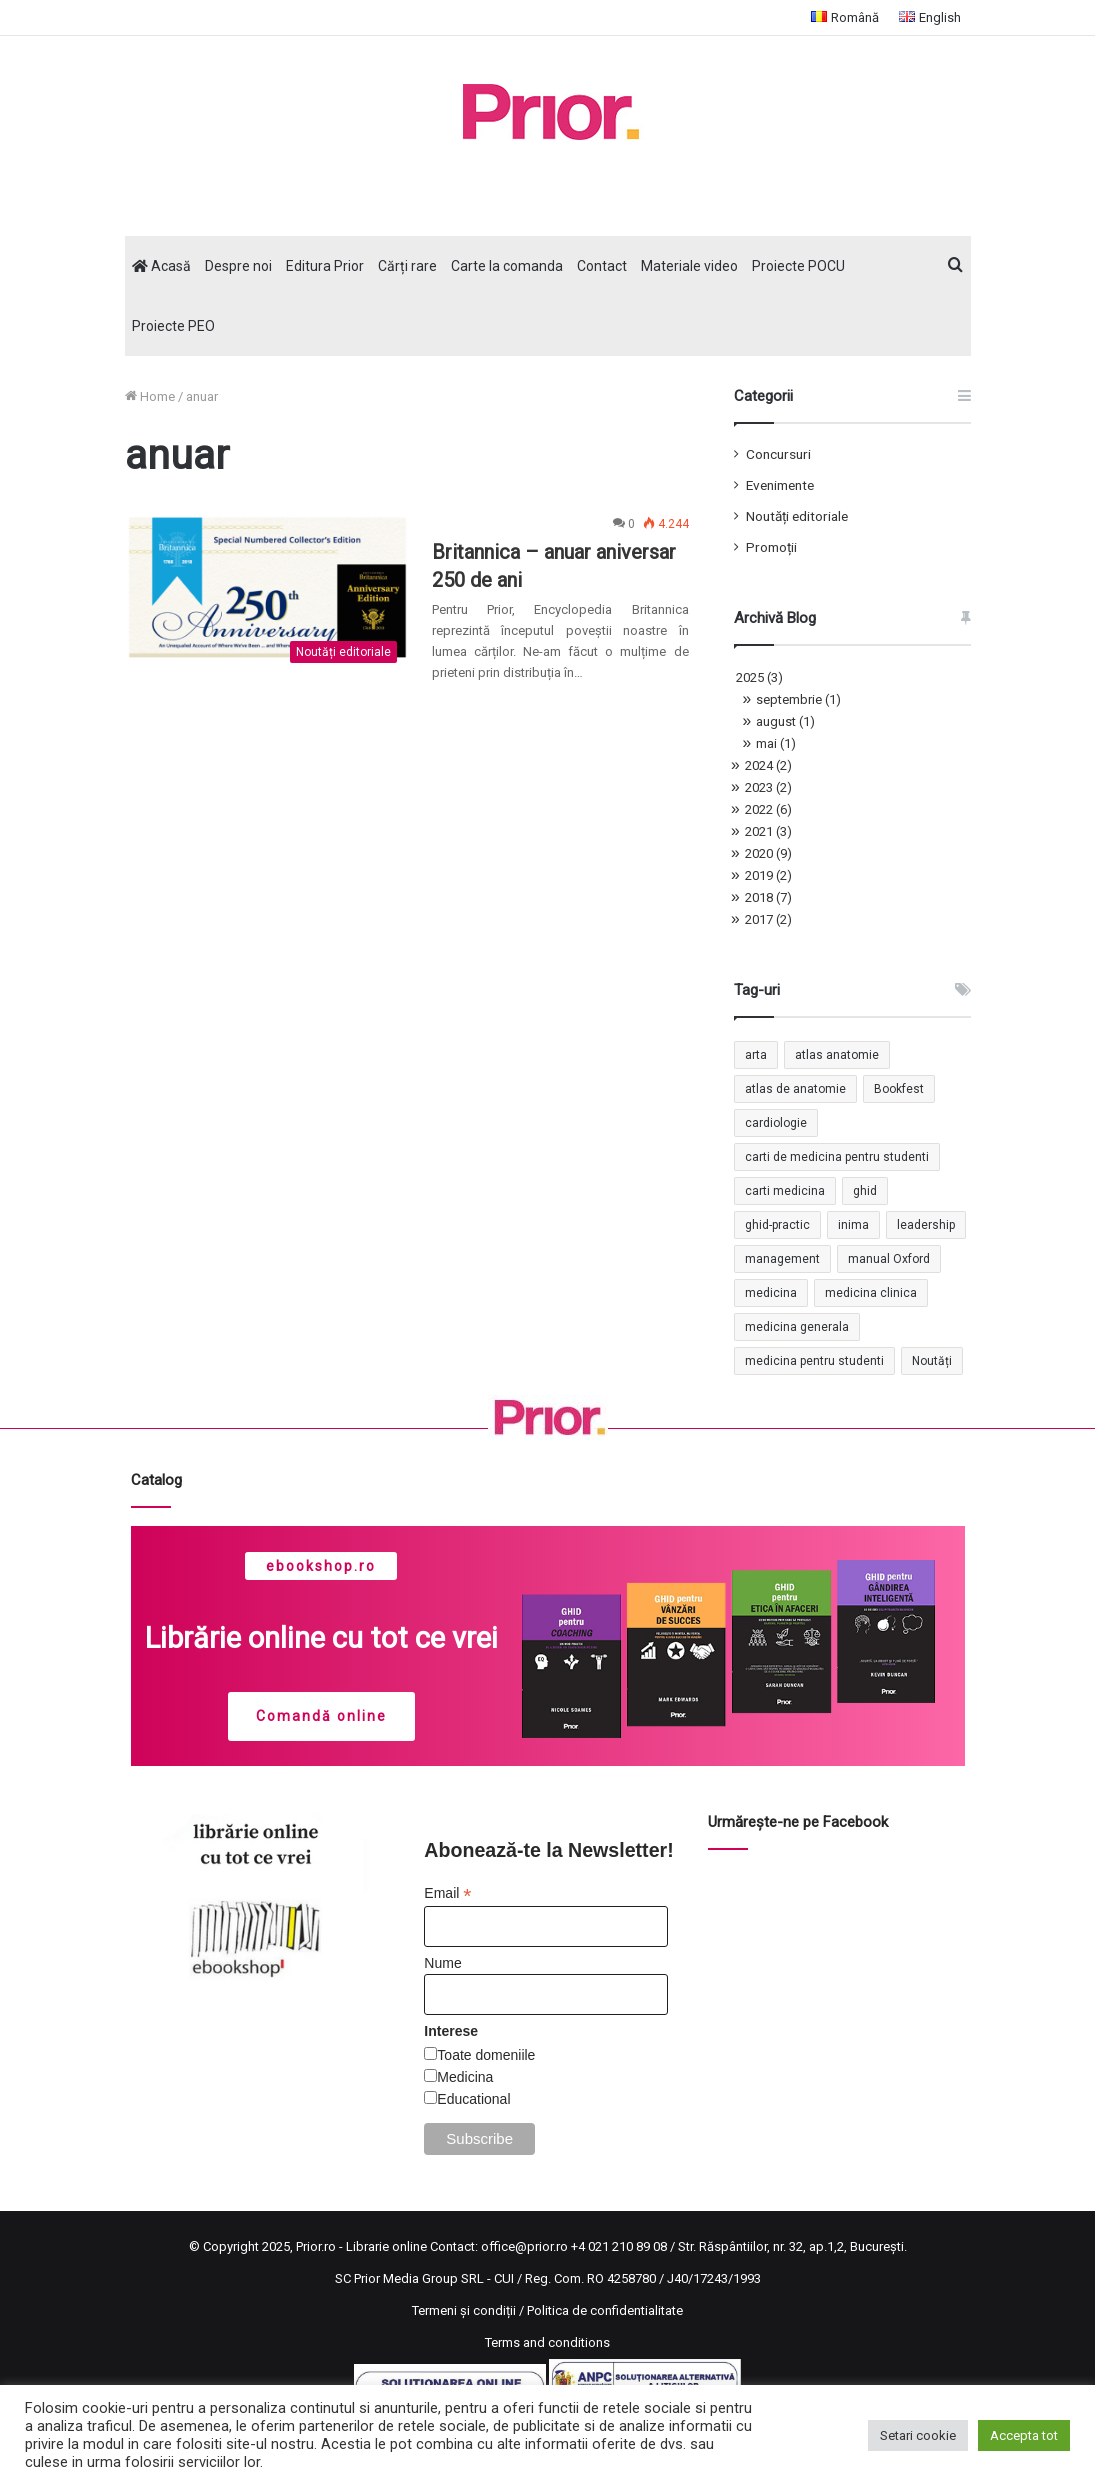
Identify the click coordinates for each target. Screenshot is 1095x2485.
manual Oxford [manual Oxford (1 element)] (889, 1259)
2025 (759, 677)
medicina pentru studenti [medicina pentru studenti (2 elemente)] (814, 1361)
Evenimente (780, 485)
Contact (602, 266)
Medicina (465, 2077)
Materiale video (689, 266)
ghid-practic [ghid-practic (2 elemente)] (777, 1225)
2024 (768, 765)
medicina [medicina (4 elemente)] (771, 1293)
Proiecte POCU (798, 266)
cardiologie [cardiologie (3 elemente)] (776, 1123)
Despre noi (238, 266)
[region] (548, 1646)
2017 (768, 919)
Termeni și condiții (464, 2310)
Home (150, 396)
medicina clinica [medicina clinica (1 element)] (871, 1293)
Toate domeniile (486, 2055)
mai (776, 743)
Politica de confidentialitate (605, 2310)
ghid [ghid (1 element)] (865, 1191)
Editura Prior (325, 266)
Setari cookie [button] (918, 2435)
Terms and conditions (547, 2342)
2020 (768, 853)
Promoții (771, 547)
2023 (768, 787)
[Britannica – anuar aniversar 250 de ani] (266, 593)
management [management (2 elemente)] (782, 1259)
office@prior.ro (524, 2246)
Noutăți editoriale (797, 516)
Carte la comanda (507, 266)
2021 (768, 831)
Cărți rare (407, 266)
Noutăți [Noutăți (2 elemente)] (932, 1361)
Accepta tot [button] (1024, 2435)
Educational (473, 2099)
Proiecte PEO (173, 326)
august (785, 721)
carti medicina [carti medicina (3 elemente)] (785, 1191)
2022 (768, 809)
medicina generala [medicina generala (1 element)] (797, 1327)
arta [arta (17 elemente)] (756, 1055)
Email (447, 1893)
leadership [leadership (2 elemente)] (926, 1225)
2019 (768, 875)
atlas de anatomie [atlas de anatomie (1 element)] (795, 1089)
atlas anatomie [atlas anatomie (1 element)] (837, 1055)
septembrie (798, 699)
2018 (768, 897)
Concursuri (778, 454)
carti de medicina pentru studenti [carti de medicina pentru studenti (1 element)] (837, 1157)
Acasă (161, 266)
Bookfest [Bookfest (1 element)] (899, 1089)
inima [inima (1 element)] (853, 1225)
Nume (442, 1963)
